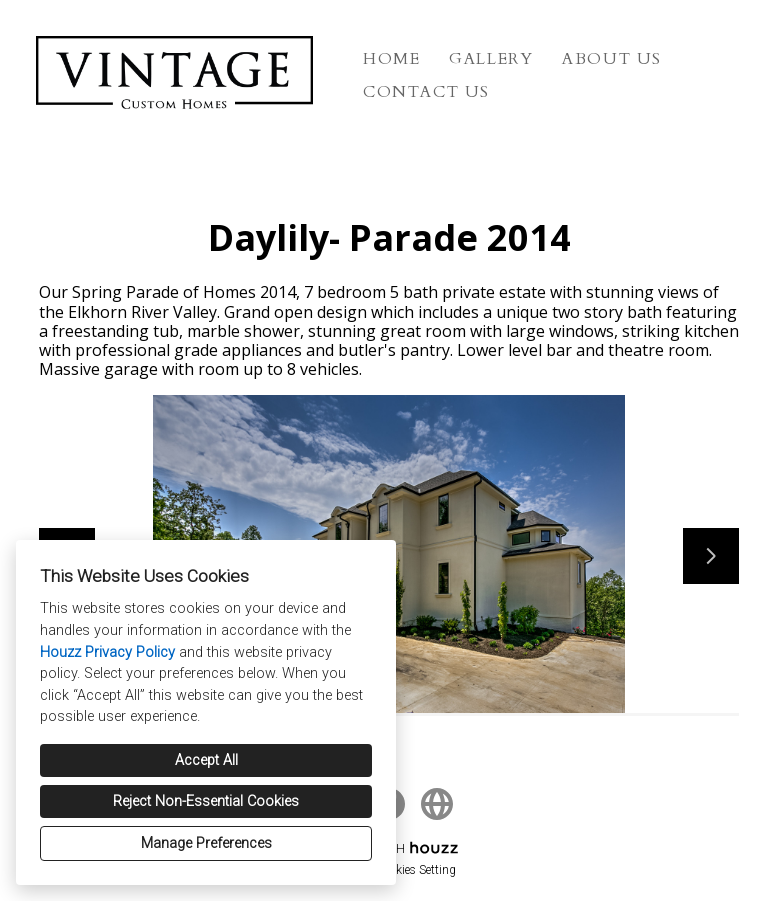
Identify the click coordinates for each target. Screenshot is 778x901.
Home (391, 59)
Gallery (491, 59)
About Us (612, 59)
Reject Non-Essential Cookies (206, 801)
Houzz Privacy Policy (107, 652)
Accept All (206, 760)
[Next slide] (711, 556)
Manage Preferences (206, 843)
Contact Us (426, 92)
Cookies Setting (416, 870)
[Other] (437, 804)
